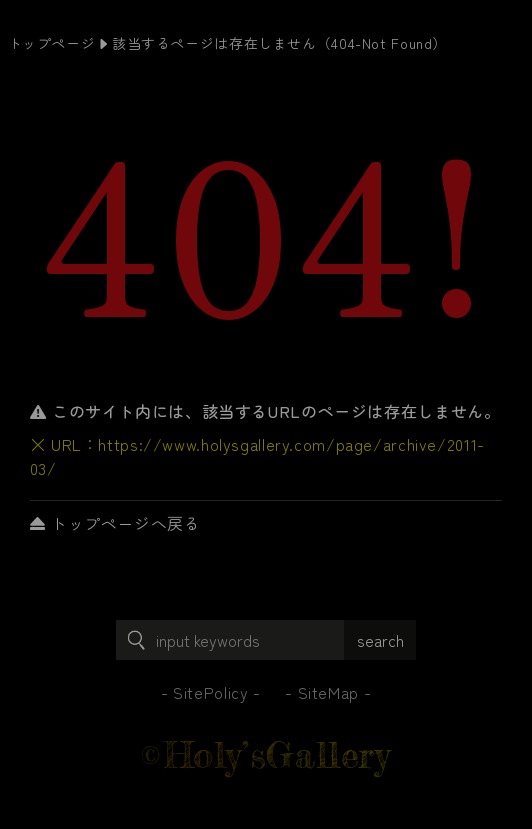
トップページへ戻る (115, 523)
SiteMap (328, 692)
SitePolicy (210, 692)
